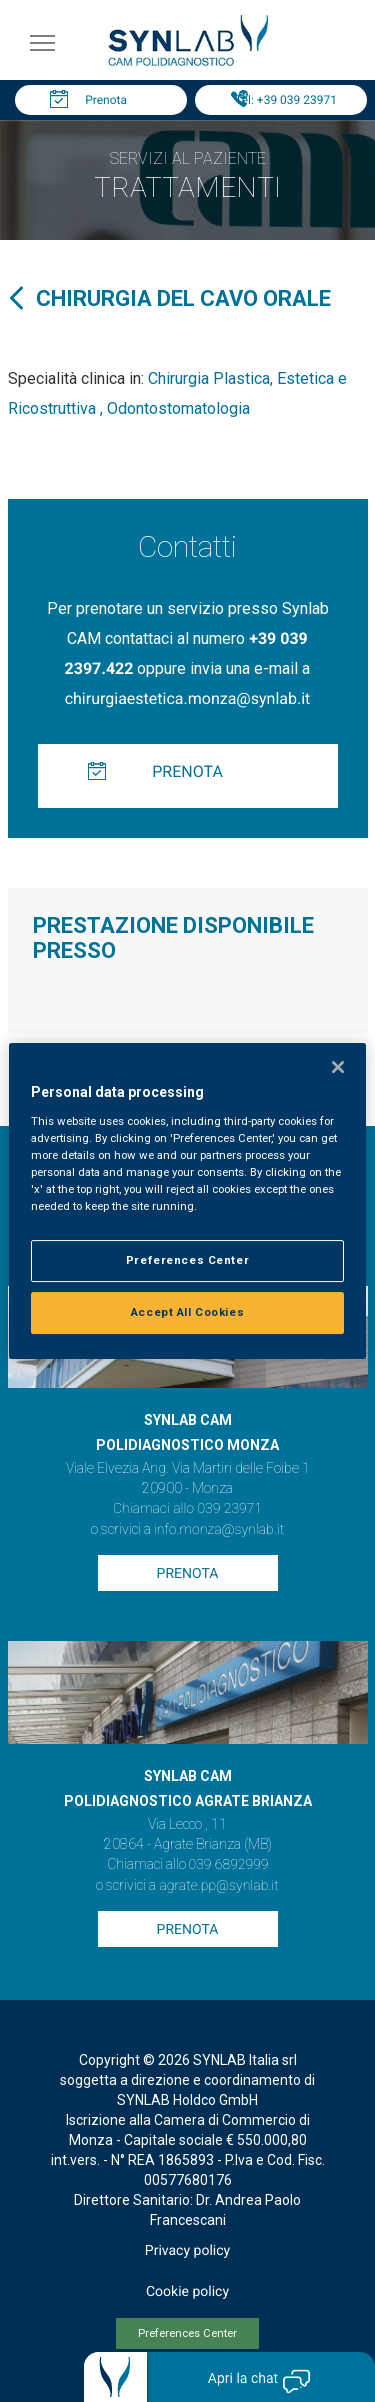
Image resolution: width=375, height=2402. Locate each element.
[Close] (338, 1067)
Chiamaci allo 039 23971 (187, 1509)
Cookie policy (187, 2292)
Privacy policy (187, 2251)
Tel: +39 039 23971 (286, 100)
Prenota (106, 100)
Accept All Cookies (187, 1312)
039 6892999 (229, 1865)
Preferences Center (187, 2333)
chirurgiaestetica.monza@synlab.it (188, 698)
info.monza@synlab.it (219, 1530)
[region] (187, 1201)
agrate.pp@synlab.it (218, 1886)
